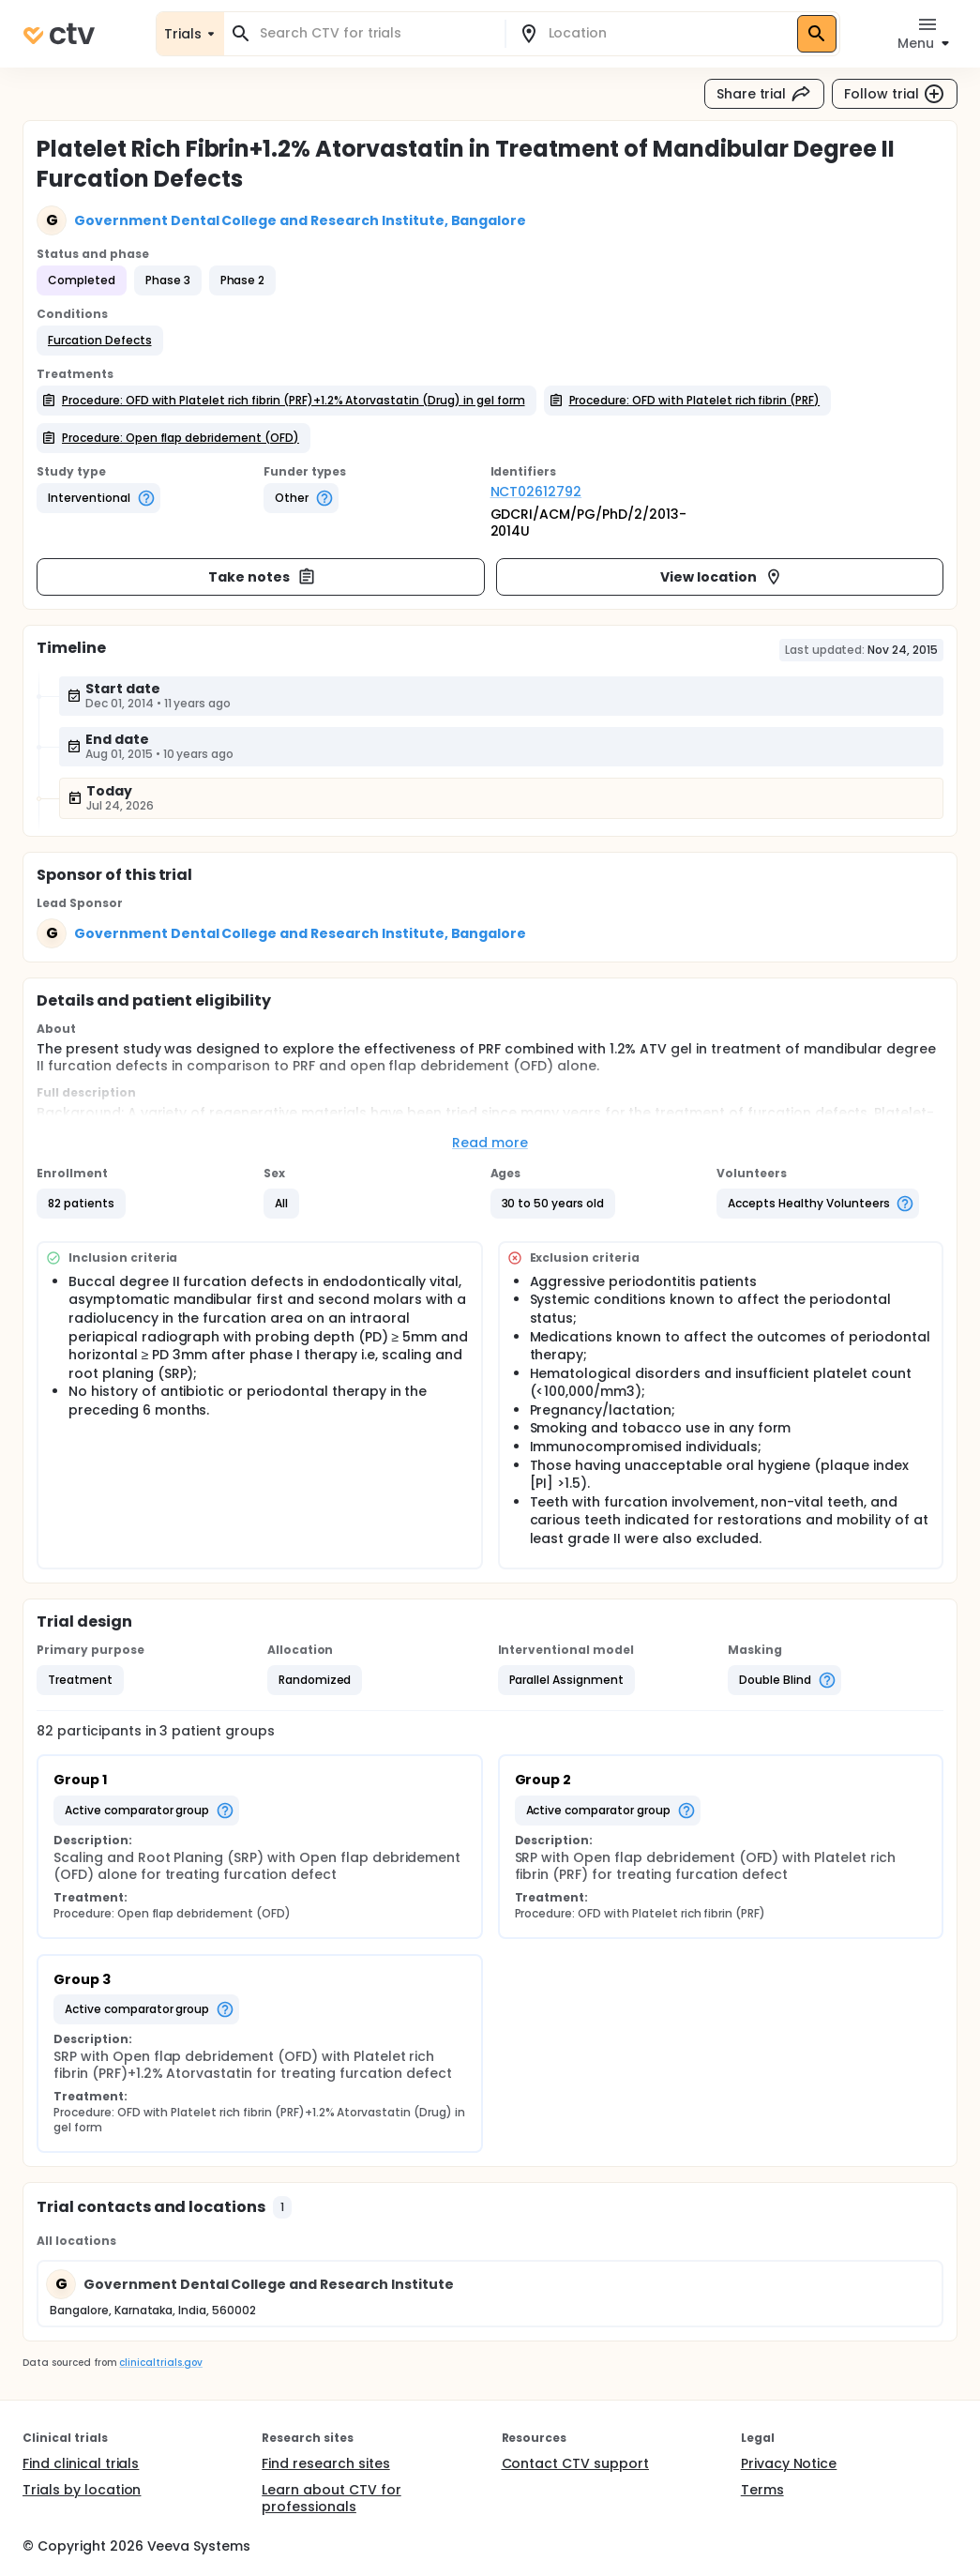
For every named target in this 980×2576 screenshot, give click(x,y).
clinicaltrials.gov (160, 2363)
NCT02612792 (536, 491)
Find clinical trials (81, 2463)
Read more (490, 1142)
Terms (762, 2489)
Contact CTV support (575, 2463)
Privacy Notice (789, 2463)
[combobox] (375, 33)
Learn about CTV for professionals (331, 2498)
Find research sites (325, 2463)
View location (721, 577)
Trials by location (82, 2489)
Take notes (262, 577)
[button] (100, 341)
